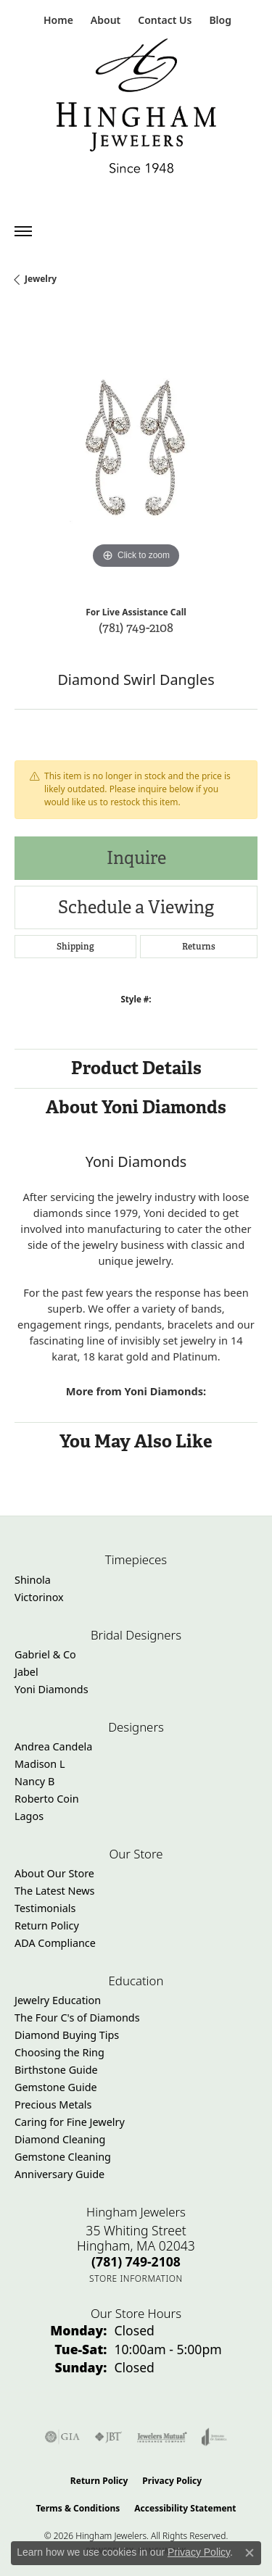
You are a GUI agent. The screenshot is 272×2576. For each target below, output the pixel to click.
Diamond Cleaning (60, 2139)
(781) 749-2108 (136, 627)
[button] (104, 20)
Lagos (29, 1816)
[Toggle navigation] (23, 231)
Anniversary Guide (59, 2174)
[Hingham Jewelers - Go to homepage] (136, 109)
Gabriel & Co (45, 1654)
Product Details (136, 1068)
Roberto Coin (47, 1799)
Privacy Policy (172, 2481)
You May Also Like (136, 1441)
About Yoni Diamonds (136, 1107)
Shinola (33, 1580)
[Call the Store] (136, 2261)
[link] (57, 20)
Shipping (75, 946)
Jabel (26, 1672)
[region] (136, 451)
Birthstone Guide (56, 2070)
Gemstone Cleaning (63, 2157)
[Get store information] (136, 2278)
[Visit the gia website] (62, 2437)
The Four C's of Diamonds (77, 2017)
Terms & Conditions (78, 2508)
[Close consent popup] (249, 2552)
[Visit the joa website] (214, 2437)
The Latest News (54, 1891)
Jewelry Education (58, 2000)
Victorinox (39, 1597)
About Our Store (54, 1873)
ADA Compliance (55, 1943)
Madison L (40, 1764)
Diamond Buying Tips (67, 2035)
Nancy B (34, 1781)
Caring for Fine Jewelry (70, 2122)
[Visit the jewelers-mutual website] (162, 2437)
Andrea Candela (53, 1746)
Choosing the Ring (59, 2052)
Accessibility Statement (185, 2508)
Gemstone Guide (56, 2087)
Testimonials (45, 1908)
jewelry (41, 279)
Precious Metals (53, 2104)
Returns (198, 946)
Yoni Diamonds (51, 1689)
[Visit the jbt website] (108, 2437)
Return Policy (47, 1925)
